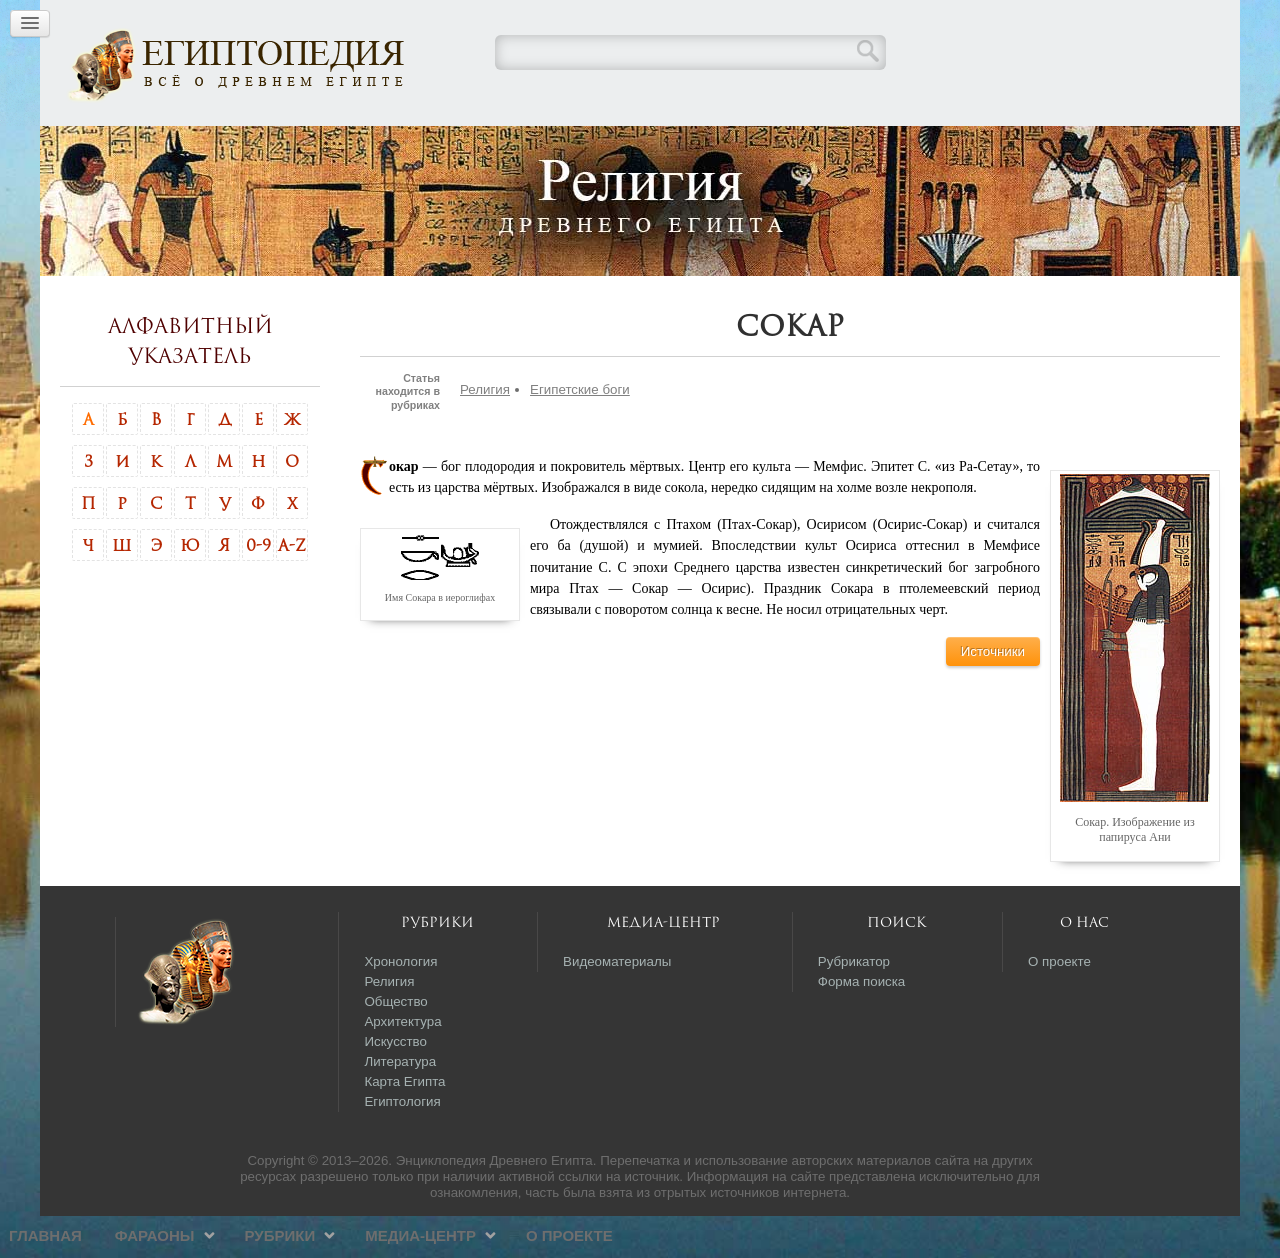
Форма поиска (862, 1023)
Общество (395, 1043)
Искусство (395, 1083)
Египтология (402, 1143)
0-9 (258, 587)
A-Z (292, 587)
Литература (400, 1103)
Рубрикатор (854, 1003)
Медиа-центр (742, 145)
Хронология (400, 1003)
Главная (367, 145)
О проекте (891, 145)
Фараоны (476, 145)
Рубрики (601, 145)
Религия (485, 431)
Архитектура (402, 1063)
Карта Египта (404, 1123)
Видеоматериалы (617, 1003)
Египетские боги (580, 431)
